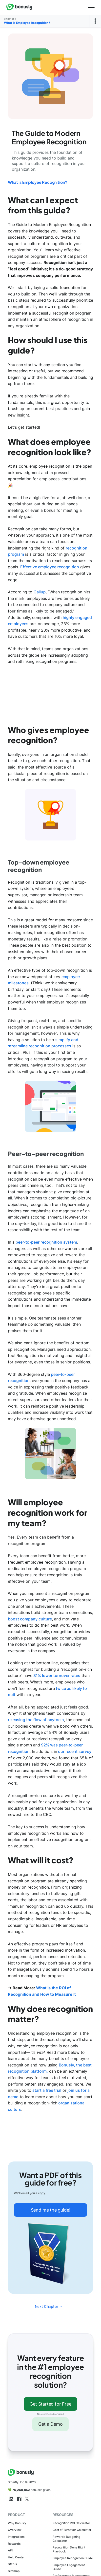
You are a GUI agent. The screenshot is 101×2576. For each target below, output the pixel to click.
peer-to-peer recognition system (46, 1242)
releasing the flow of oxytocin (36, 1719)
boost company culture (30, 1618)
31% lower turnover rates (56, 1675)
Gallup (40, 591)
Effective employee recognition (49, 566)
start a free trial (46, 2090)
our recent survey (74, 1751)
